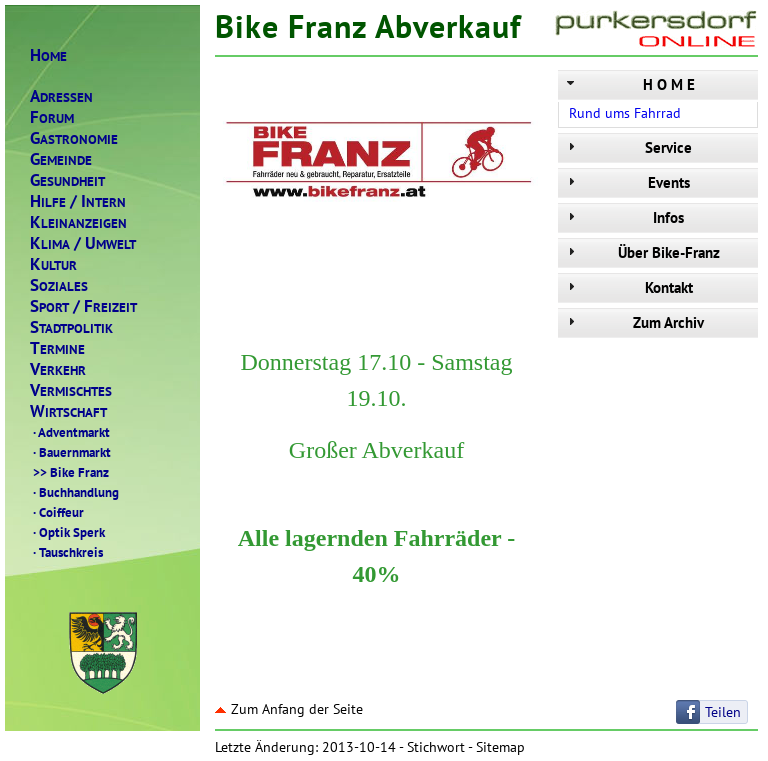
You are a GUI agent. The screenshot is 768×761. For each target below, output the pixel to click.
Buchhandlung (74, 492)
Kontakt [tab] (628, 287)
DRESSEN (61, 96)
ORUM (52, 117)
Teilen (723, 712)
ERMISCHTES (71, 390)
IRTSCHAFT (68, 411)
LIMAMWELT (83, 243)
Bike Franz (69, 472)
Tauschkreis (66, 552)
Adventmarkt (70, 432)
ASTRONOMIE (74, 138)
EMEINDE (61, 159)
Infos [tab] (623, 217)
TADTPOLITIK (71, 327)
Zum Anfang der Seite (289, 709)
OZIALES (59, 285)
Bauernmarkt (70, 452)
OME (48, 55)
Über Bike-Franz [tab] (641, 252)
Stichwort (436, 747)
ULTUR (53, 264)
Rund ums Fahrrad (625, 113)
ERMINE (57, 348)
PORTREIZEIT (83, 306)
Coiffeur (57, 512)
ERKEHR (58, 369)
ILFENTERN (78, 201)
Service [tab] (627, 147)
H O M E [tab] (629, 84)
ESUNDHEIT (67, 180)
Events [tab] (626, 182)
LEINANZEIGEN (78, 222)
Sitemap (500, 747)
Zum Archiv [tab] (633, 322)
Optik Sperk (67, 532)
